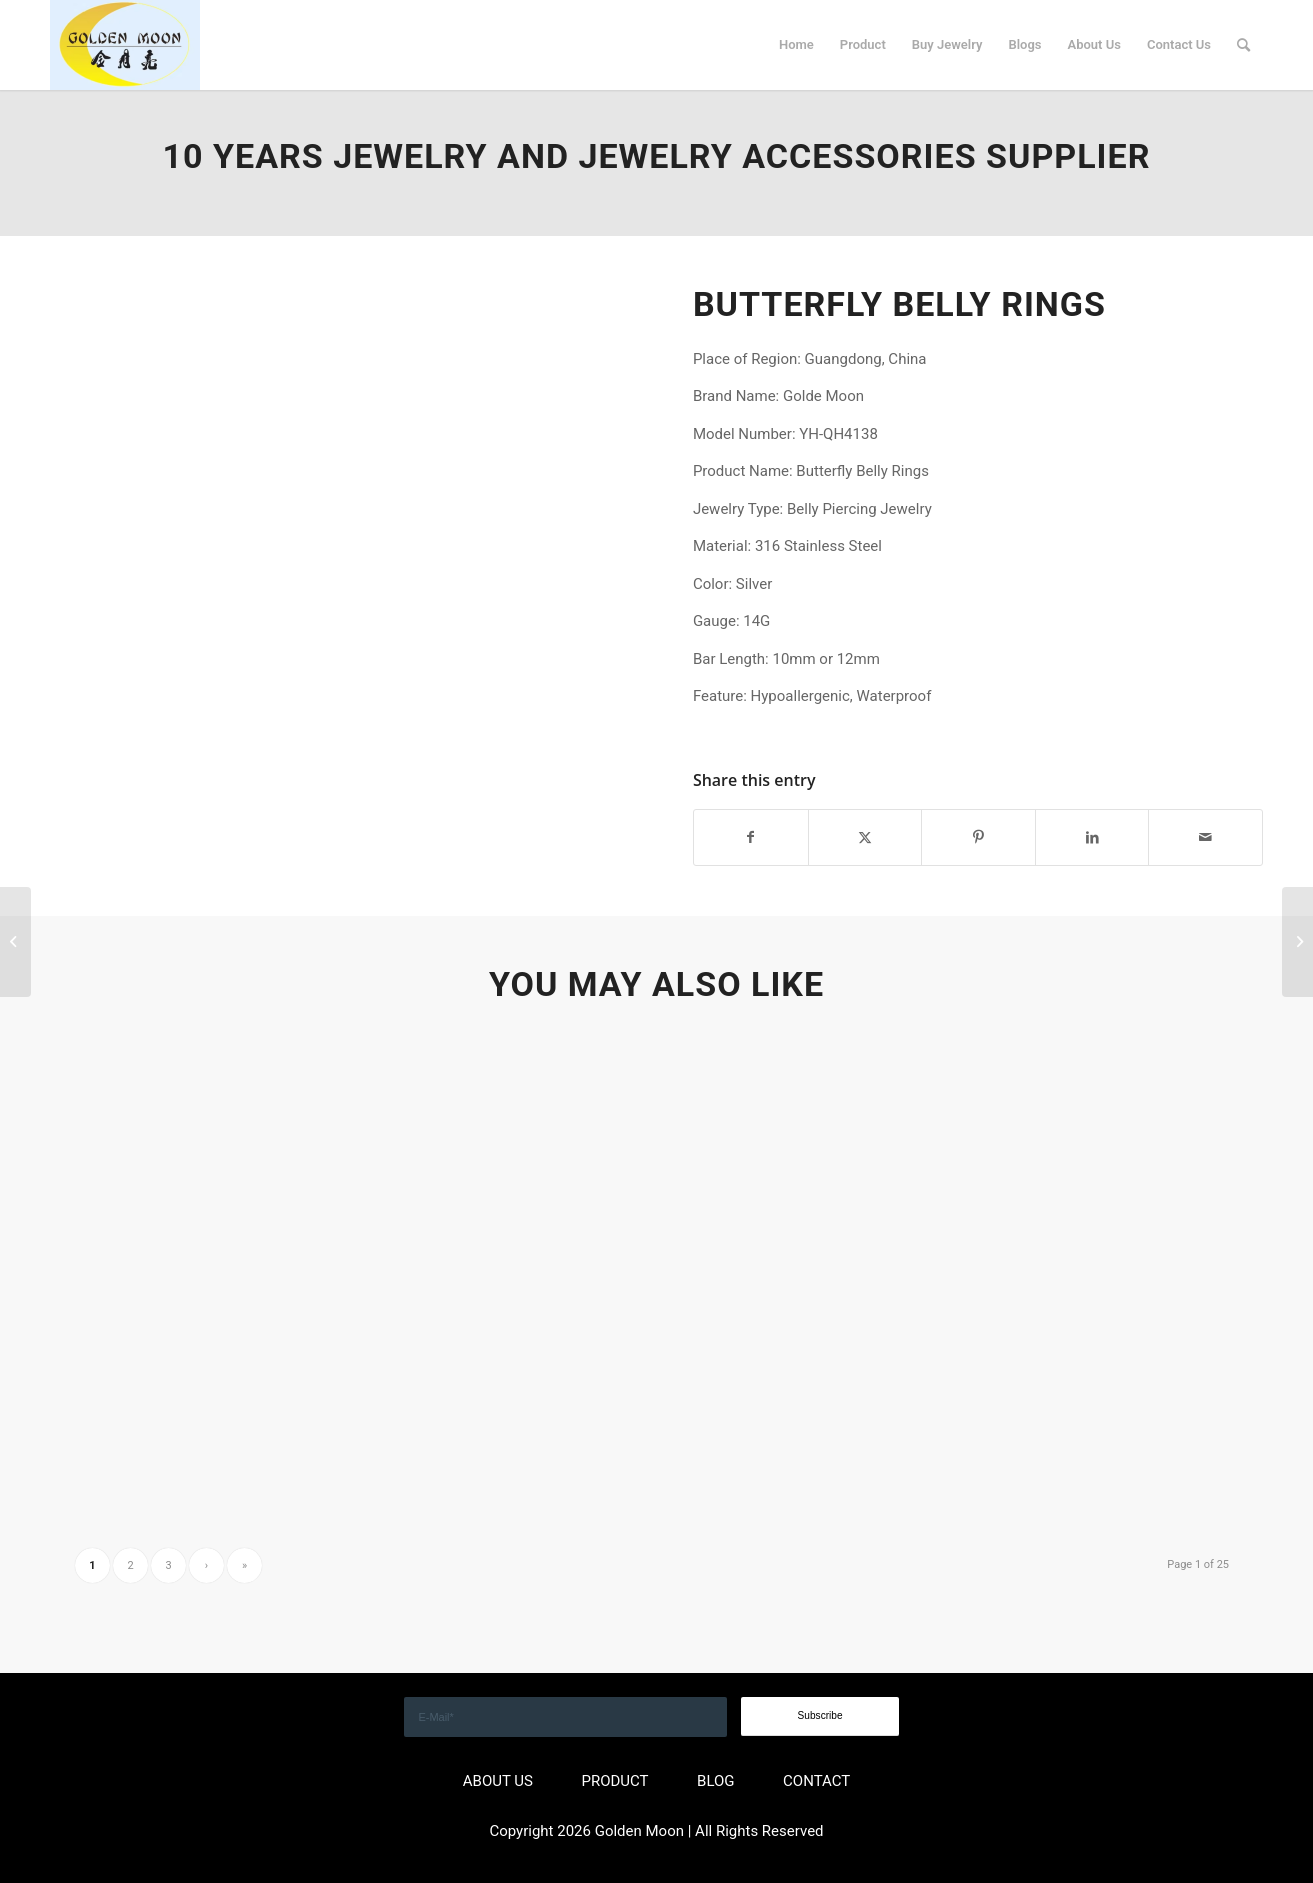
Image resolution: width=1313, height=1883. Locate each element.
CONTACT (816, 1781)
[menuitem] (796, 45)
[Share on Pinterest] (978, 837)
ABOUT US (498, 1781)
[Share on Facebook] (751, 837)
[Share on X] (865, 837)
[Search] (1243, 45)
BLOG (716, 1781)
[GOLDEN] (125, 45)
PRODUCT (614, 1781)
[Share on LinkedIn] (1092, 837)
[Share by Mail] (1205, 837)
